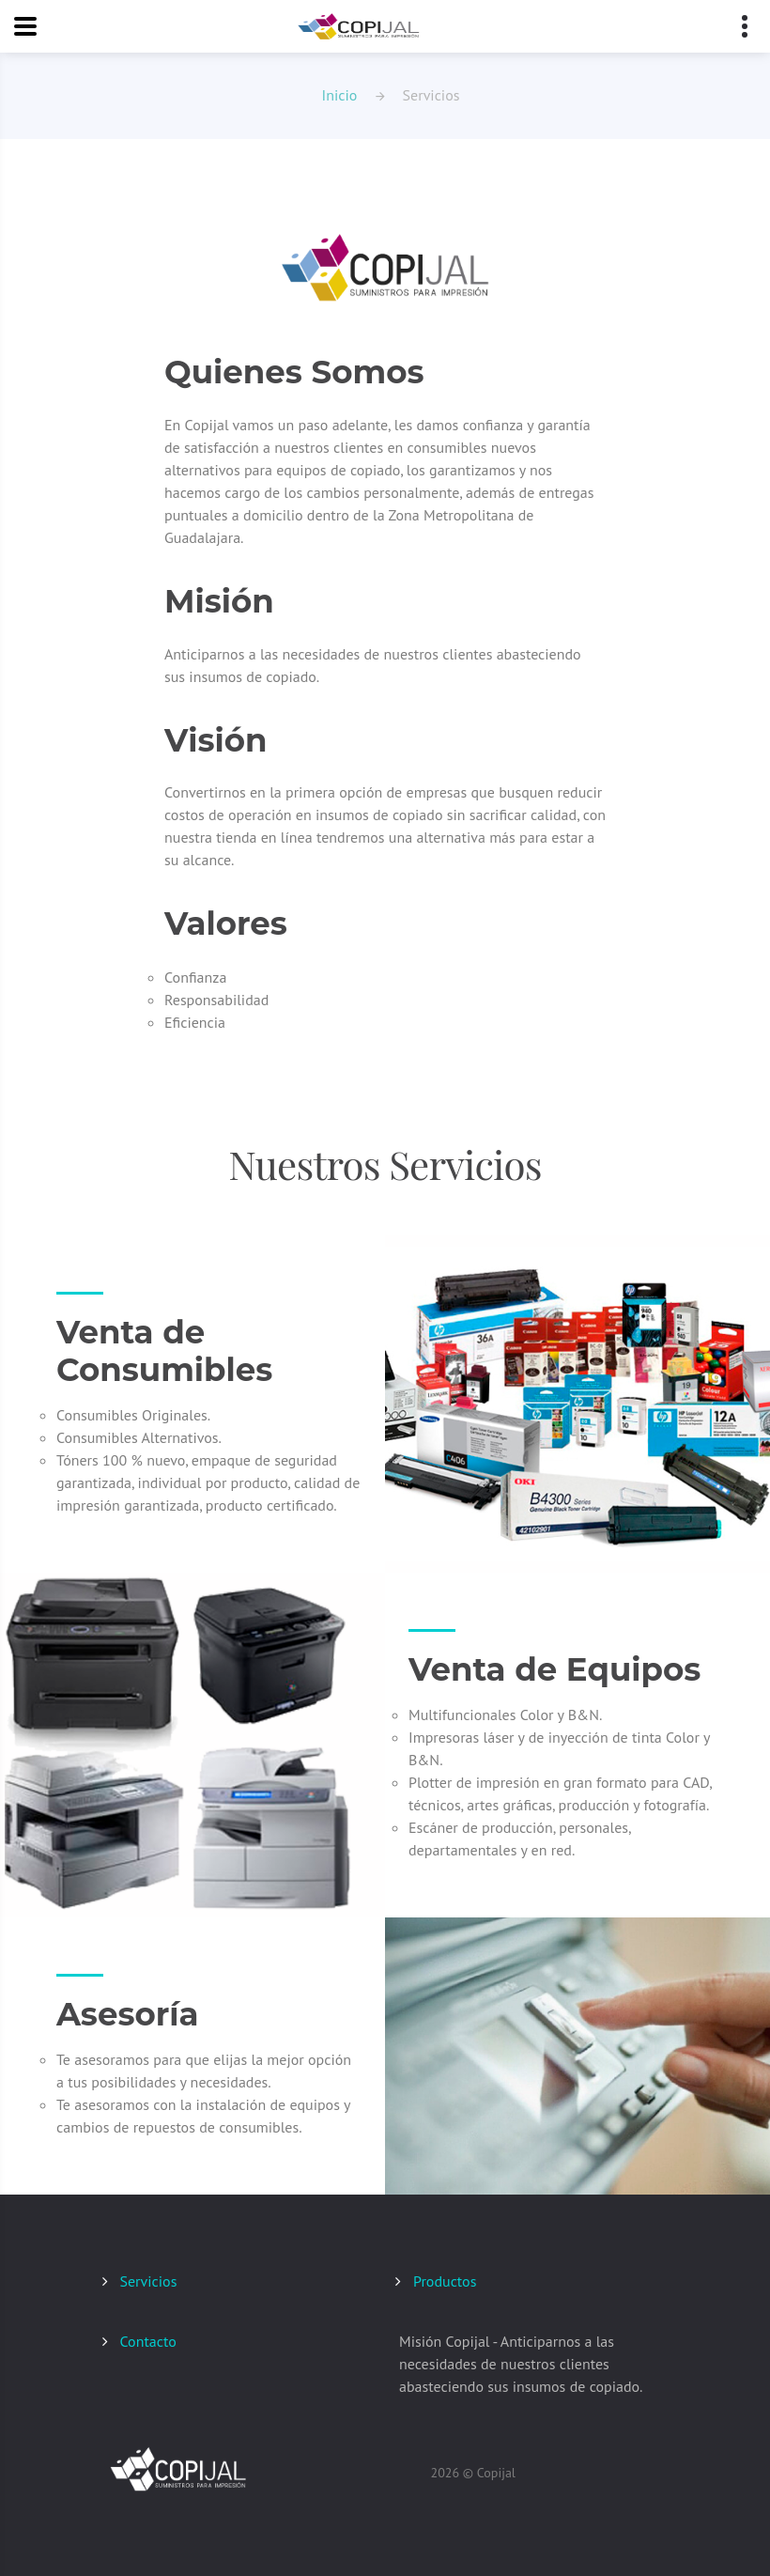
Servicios (148, 2281)
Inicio (340, 94)
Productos (444, 2281)
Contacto (148, 2341)
